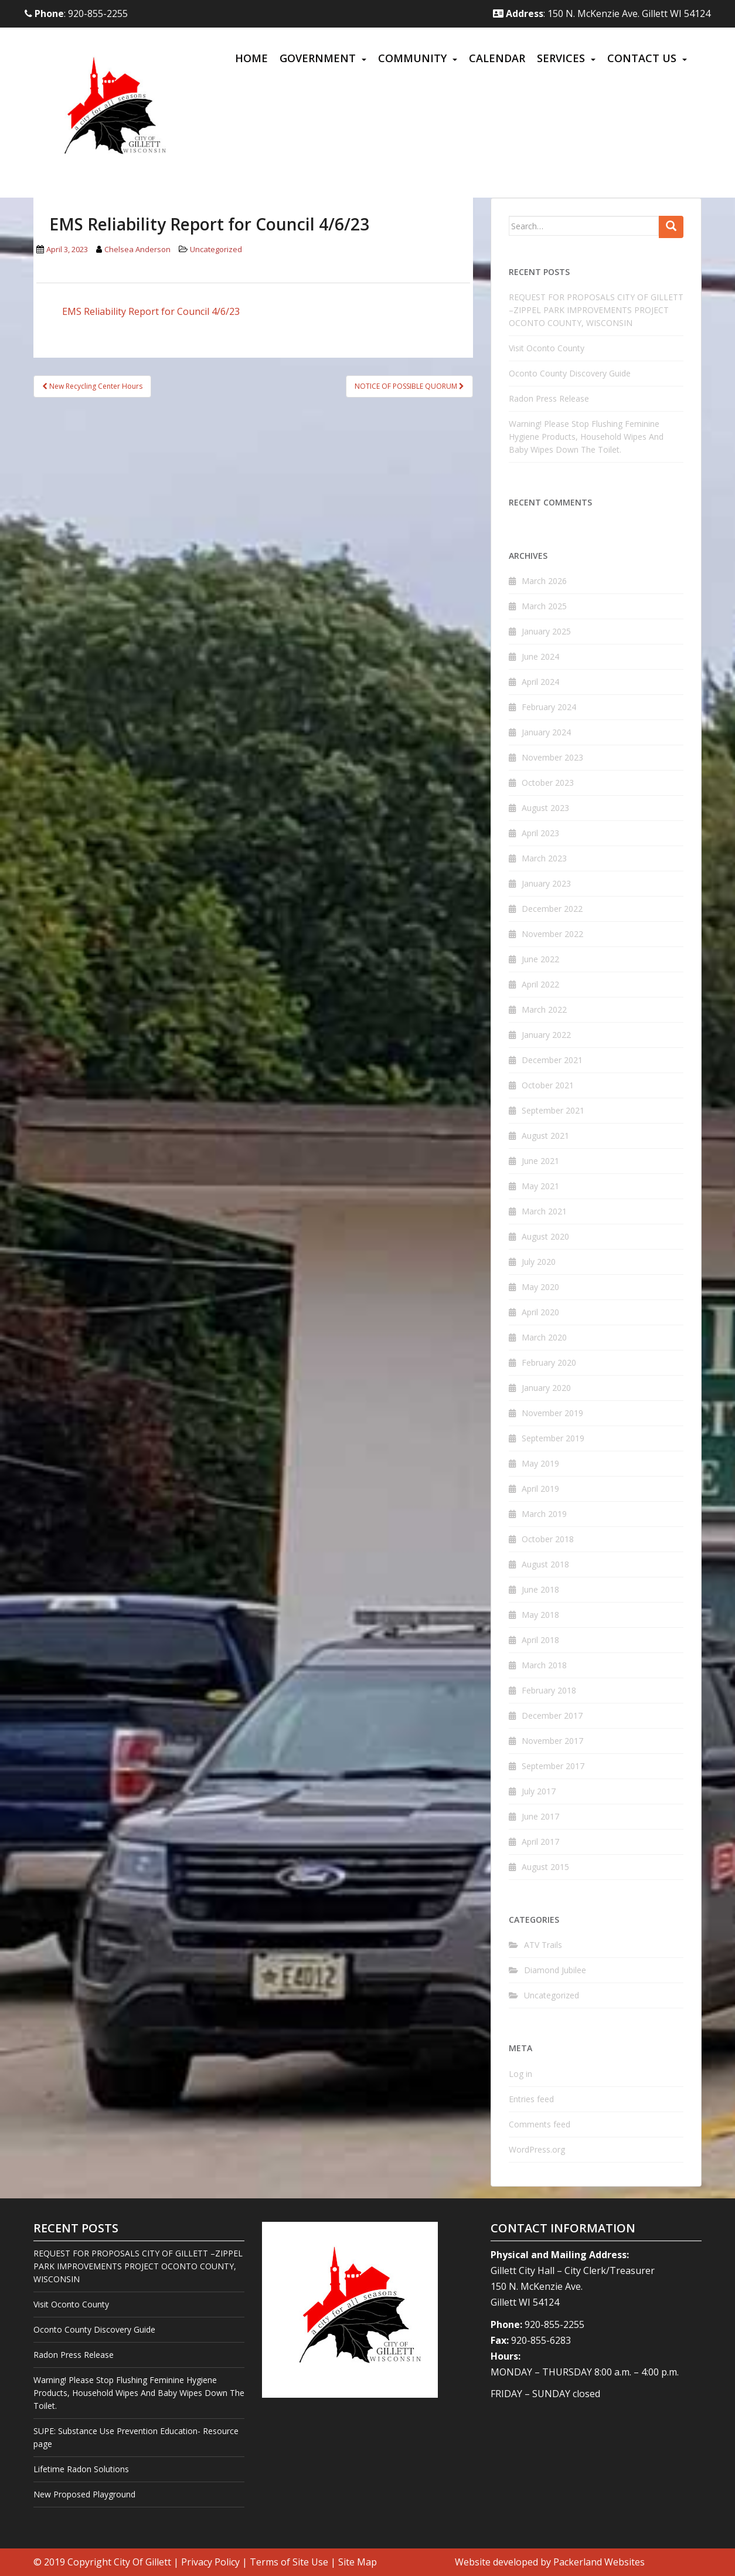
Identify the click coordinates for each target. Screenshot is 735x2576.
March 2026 (544, 580)
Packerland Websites (599, 2561)
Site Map (357, 2561)
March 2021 (544, 1211)
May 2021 (540, 1186)
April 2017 (540, 1841)
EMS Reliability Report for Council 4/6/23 (151, 311)
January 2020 (546, 1387)
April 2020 (540, 1312)
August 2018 (545, 1564)
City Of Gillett (142, 2561)
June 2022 (540, 959)
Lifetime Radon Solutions (81, 2469)
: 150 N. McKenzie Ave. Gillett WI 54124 (601, 13)
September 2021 (553, 1110)
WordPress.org (537, 2149)
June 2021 (540, 1160)
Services (561, 58)
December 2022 (552, 908)
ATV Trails (543, 1944)
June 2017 (540, 1816)
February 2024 (549, 706)
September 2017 (553, 1765)
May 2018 (540, 1614)
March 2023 (544, 858)
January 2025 (546, 631)
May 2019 (540, 1463)
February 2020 (549, 1362)
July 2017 (539, 1791)
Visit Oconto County (546, 348)
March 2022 (544, 1009)
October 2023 (548, 782)
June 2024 (540, 656)
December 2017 (552, 1715)
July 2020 (539, 1261)
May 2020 (540, 1286)
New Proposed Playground (84, 2494)
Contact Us (641, 58)
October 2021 (548, 1085)
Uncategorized (216, 249)
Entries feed (531, 2099)
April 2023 (540, 833)
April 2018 (540, 1639)
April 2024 (540, 681)
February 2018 (549, 1690)
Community (412, 58)
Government (318, 58)
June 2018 (540, 1589)
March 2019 (544, 1513)
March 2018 (544, 1665)
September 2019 (553, 1438)
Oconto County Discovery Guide (570, 373)
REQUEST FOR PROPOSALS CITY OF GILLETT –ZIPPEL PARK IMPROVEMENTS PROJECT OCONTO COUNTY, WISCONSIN (596, 309)
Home (251, 58)
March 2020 (544, 1337)
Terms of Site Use (289, 2561)
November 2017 (552, 1740)
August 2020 (545, 1236)
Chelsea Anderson (137, 249)
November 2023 (552, 757)
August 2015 (545, 1866)
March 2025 (544, 606)
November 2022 (552, 933)
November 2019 (552, 1412)
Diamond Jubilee (555, 1970)
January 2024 (546, 732)
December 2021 (552, 1059)
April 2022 (540, 984)
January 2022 (546, 1034)
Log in (520, 2073)
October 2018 (548, 1539)
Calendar (497, 58)
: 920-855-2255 (76, 13)
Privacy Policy (210, 2561)
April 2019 (540, 1488)
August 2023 (545, 807)
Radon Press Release (549, 398)
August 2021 (545, 1135)
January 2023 (546, 883)
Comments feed (539, 2124)
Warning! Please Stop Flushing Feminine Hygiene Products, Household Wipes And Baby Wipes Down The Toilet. (586, 436)
